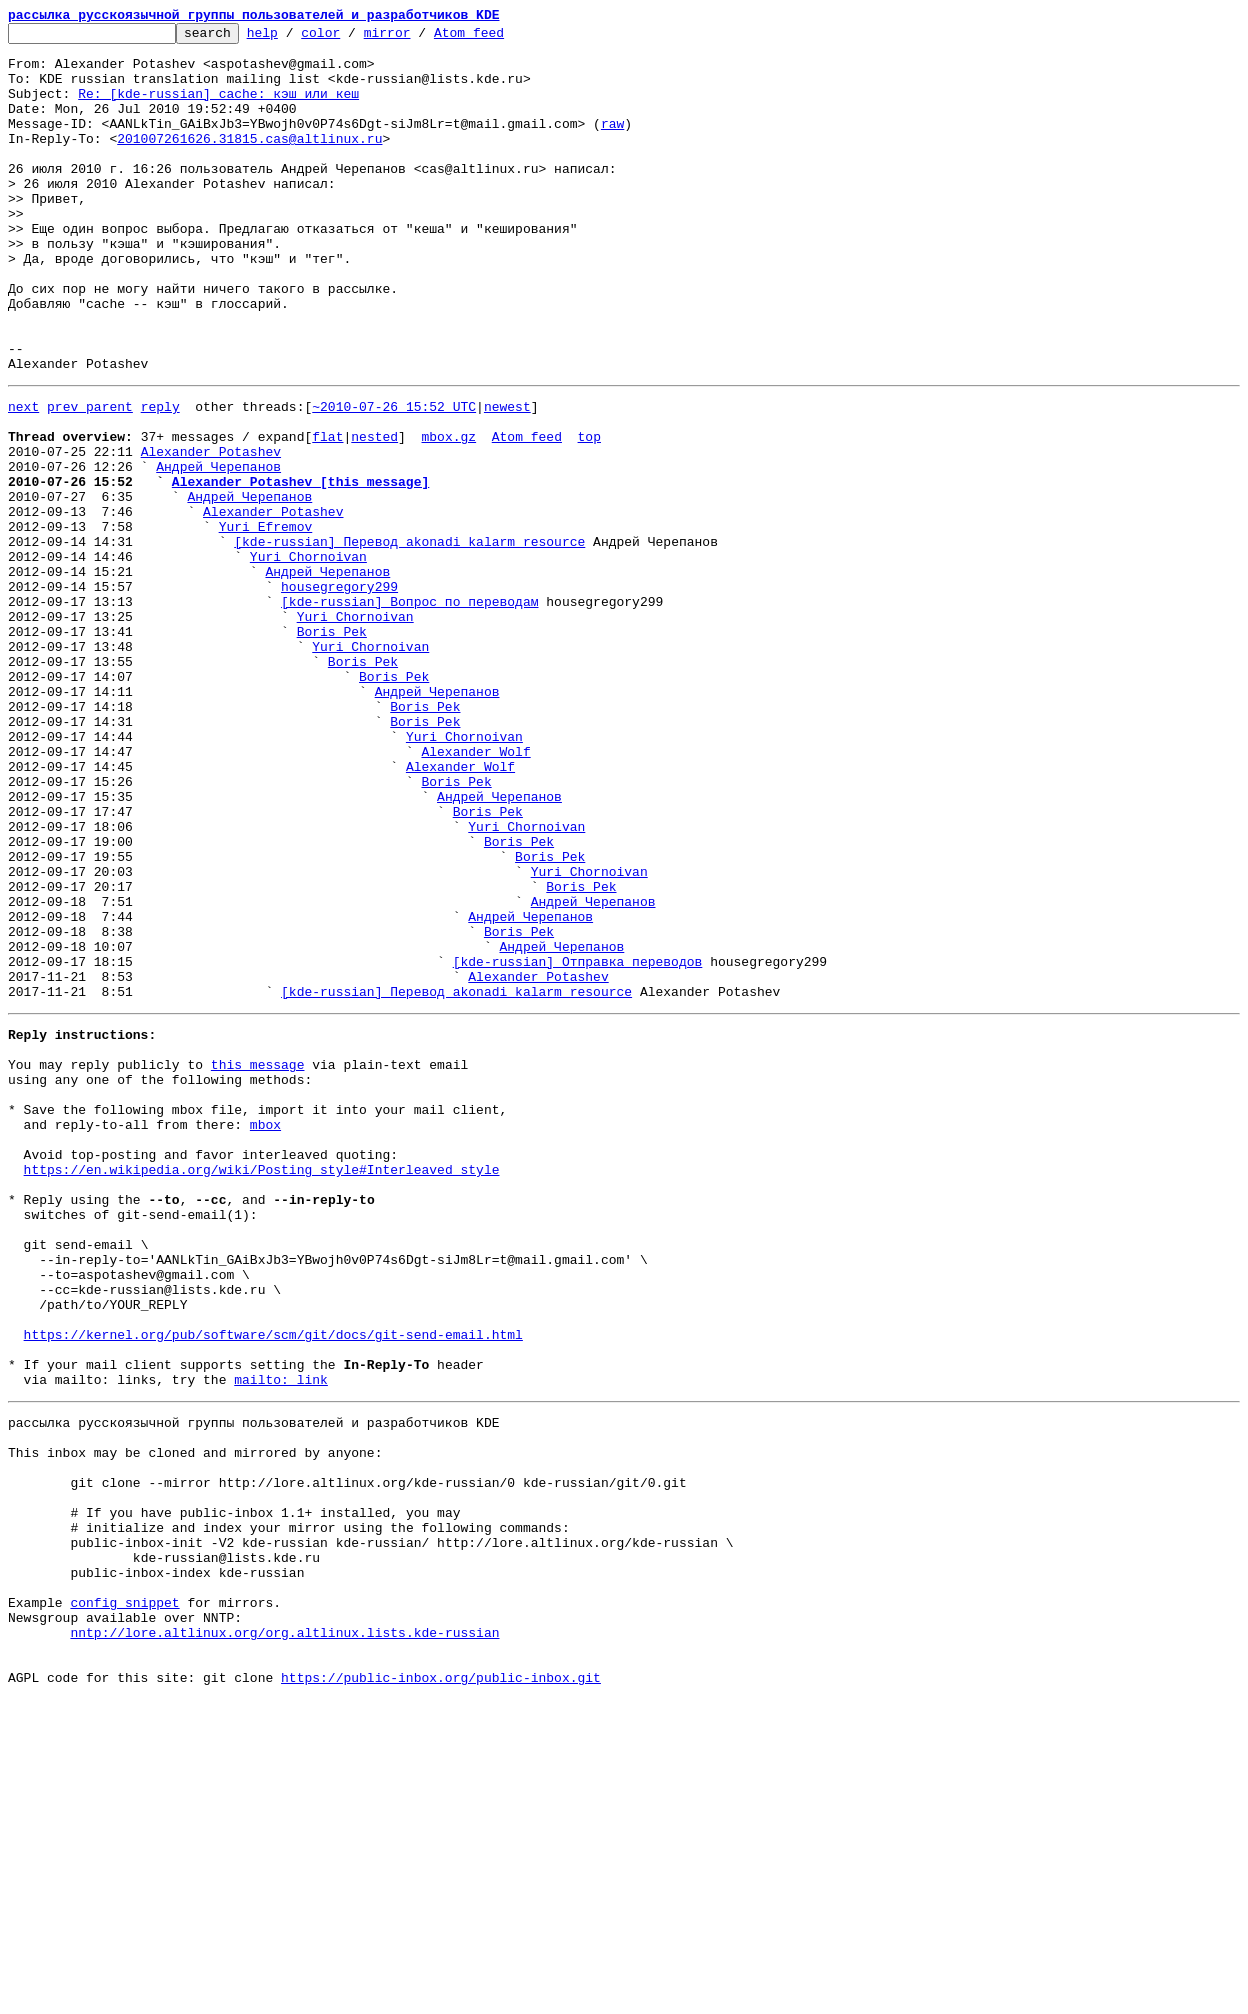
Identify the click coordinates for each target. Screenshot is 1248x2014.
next (23, 478)
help (293, 38)
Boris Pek (332, 748)
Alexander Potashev (211, 532)
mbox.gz (448, 514)
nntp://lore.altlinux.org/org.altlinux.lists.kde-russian (284, 1938)
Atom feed (500, 38)
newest (507, 478)
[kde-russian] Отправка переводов (578, 1144)
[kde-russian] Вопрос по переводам (409, 712)
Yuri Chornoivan (308, 658)
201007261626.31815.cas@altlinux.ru (249, 162)
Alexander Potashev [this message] (300, 568)
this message (258, 1262)
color (351, 38)
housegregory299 (339, 694)
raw (612, 144)
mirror (418, 38)
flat (327, 514)
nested (374, 514)
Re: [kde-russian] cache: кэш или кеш (218, 108)
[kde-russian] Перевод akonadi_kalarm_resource (409, 640)
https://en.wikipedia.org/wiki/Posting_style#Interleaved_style (262, 1388)
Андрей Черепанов (218, 550)
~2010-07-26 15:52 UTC (394, 478)
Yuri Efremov (266, 622)
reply (160, 478)
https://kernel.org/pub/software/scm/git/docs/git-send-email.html (273, 1586)
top (588, 514)
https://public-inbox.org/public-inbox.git (441, 1992)
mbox (265, 1334)
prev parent (90, 478)
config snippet (124, 1902)
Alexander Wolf (475, 892)
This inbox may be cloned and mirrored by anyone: (195, 1722)
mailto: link (281, 1640)
